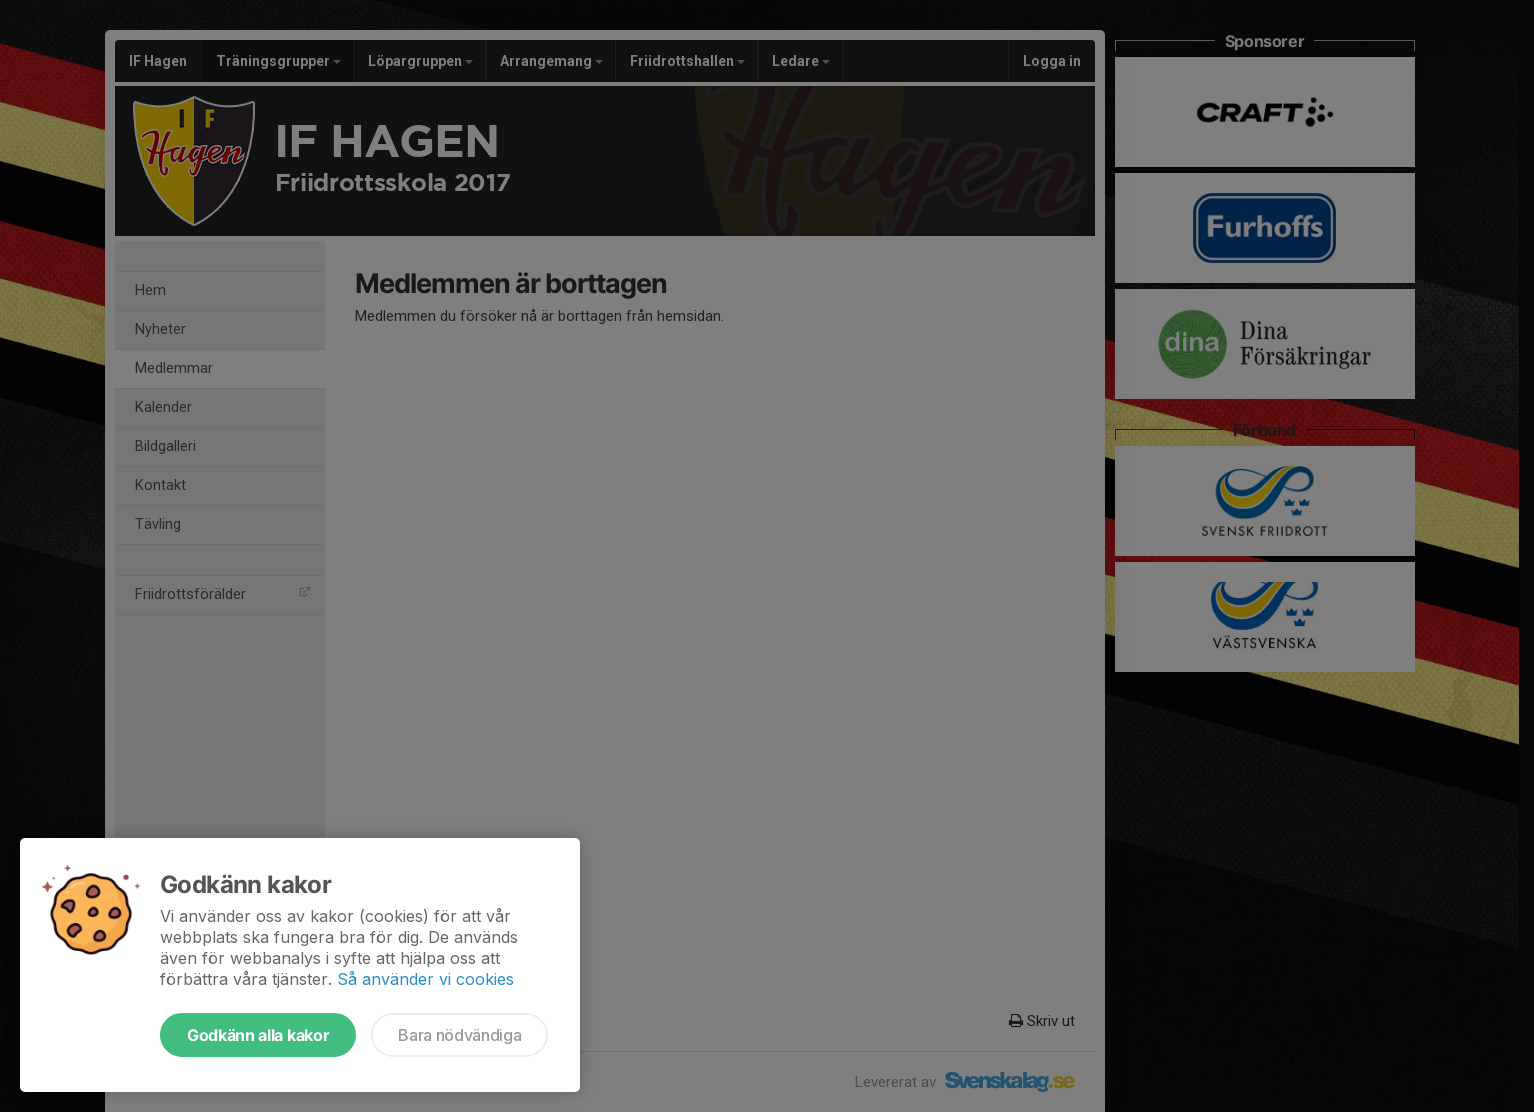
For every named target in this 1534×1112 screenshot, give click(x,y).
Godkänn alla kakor (258, 1035)
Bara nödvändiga (459, 1035)
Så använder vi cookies (425, 979)
